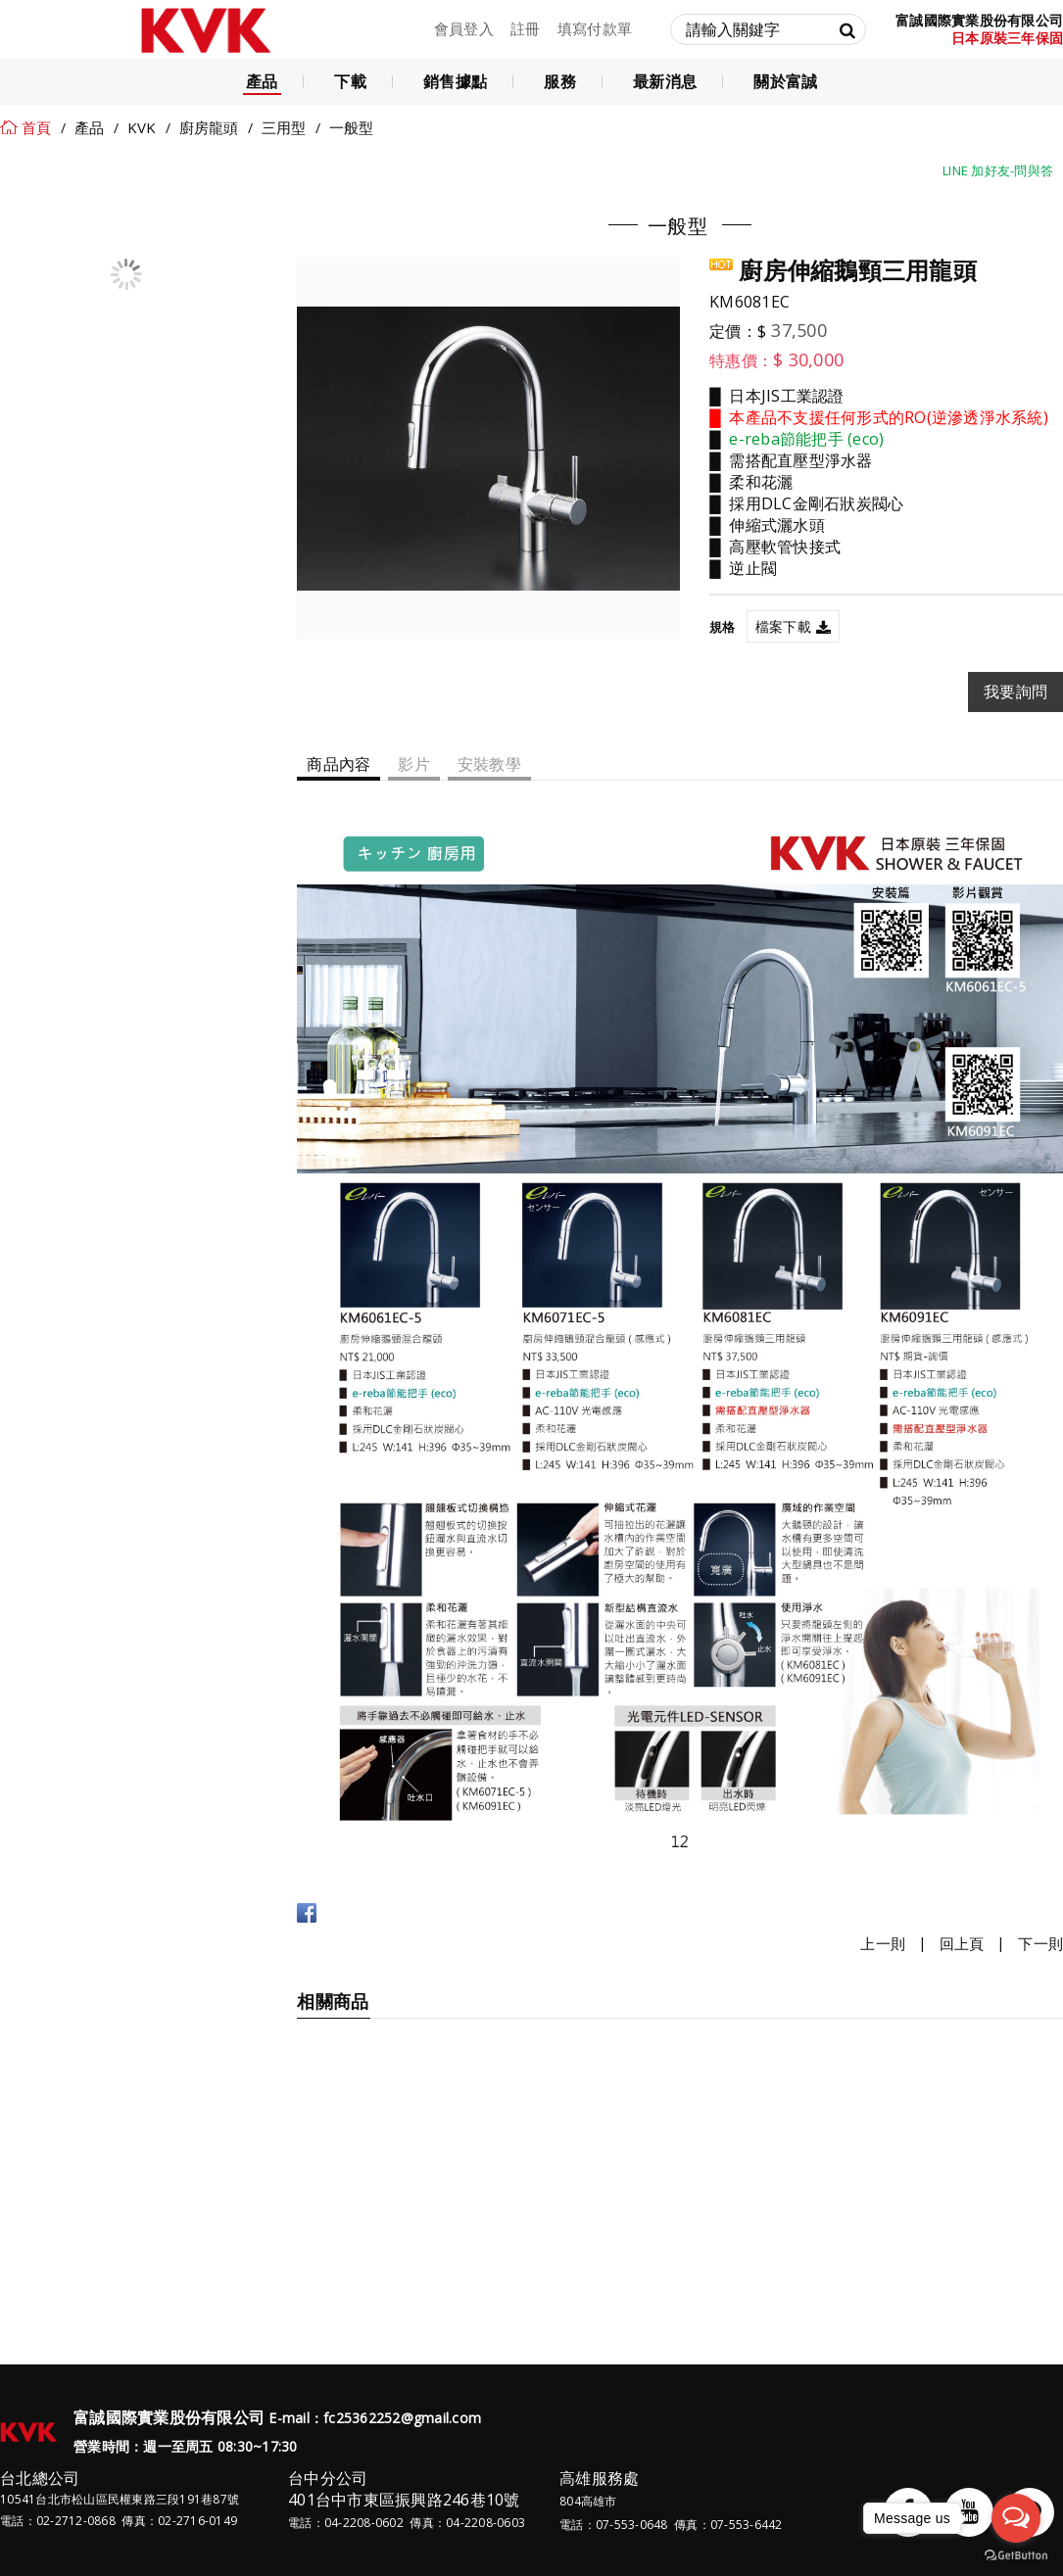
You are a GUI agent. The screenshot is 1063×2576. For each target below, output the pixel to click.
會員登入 (464, 28)
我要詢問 (1015, 691)
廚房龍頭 (209, 127)
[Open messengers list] (1015, 2518)
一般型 (351, 127)
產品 (89, 127)
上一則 (882, 1944)
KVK (142, 127)
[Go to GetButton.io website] (1016, 2556)
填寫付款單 (594, 28)
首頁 (37, 127)
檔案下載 (783, 626)
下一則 (1040, 1944)
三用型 (284, 127)
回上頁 (962, 1944)
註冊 (525, 28)
